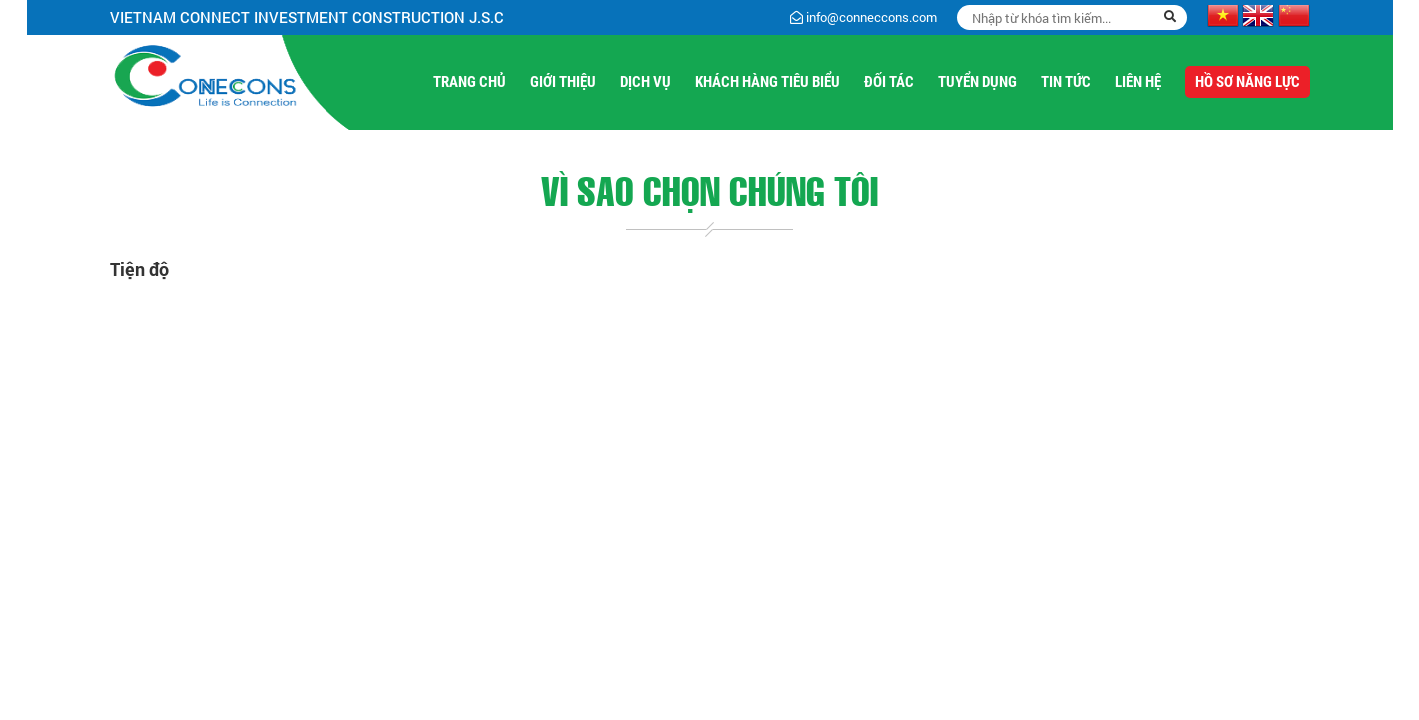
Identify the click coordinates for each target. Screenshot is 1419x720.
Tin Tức (1066, 82)
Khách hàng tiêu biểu (767, 82)
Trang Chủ (469, 82)
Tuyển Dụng (977, 82)
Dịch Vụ (645, 82)
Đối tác (889, 82)
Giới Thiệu (563, 82)
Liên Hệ (1138, 82)
